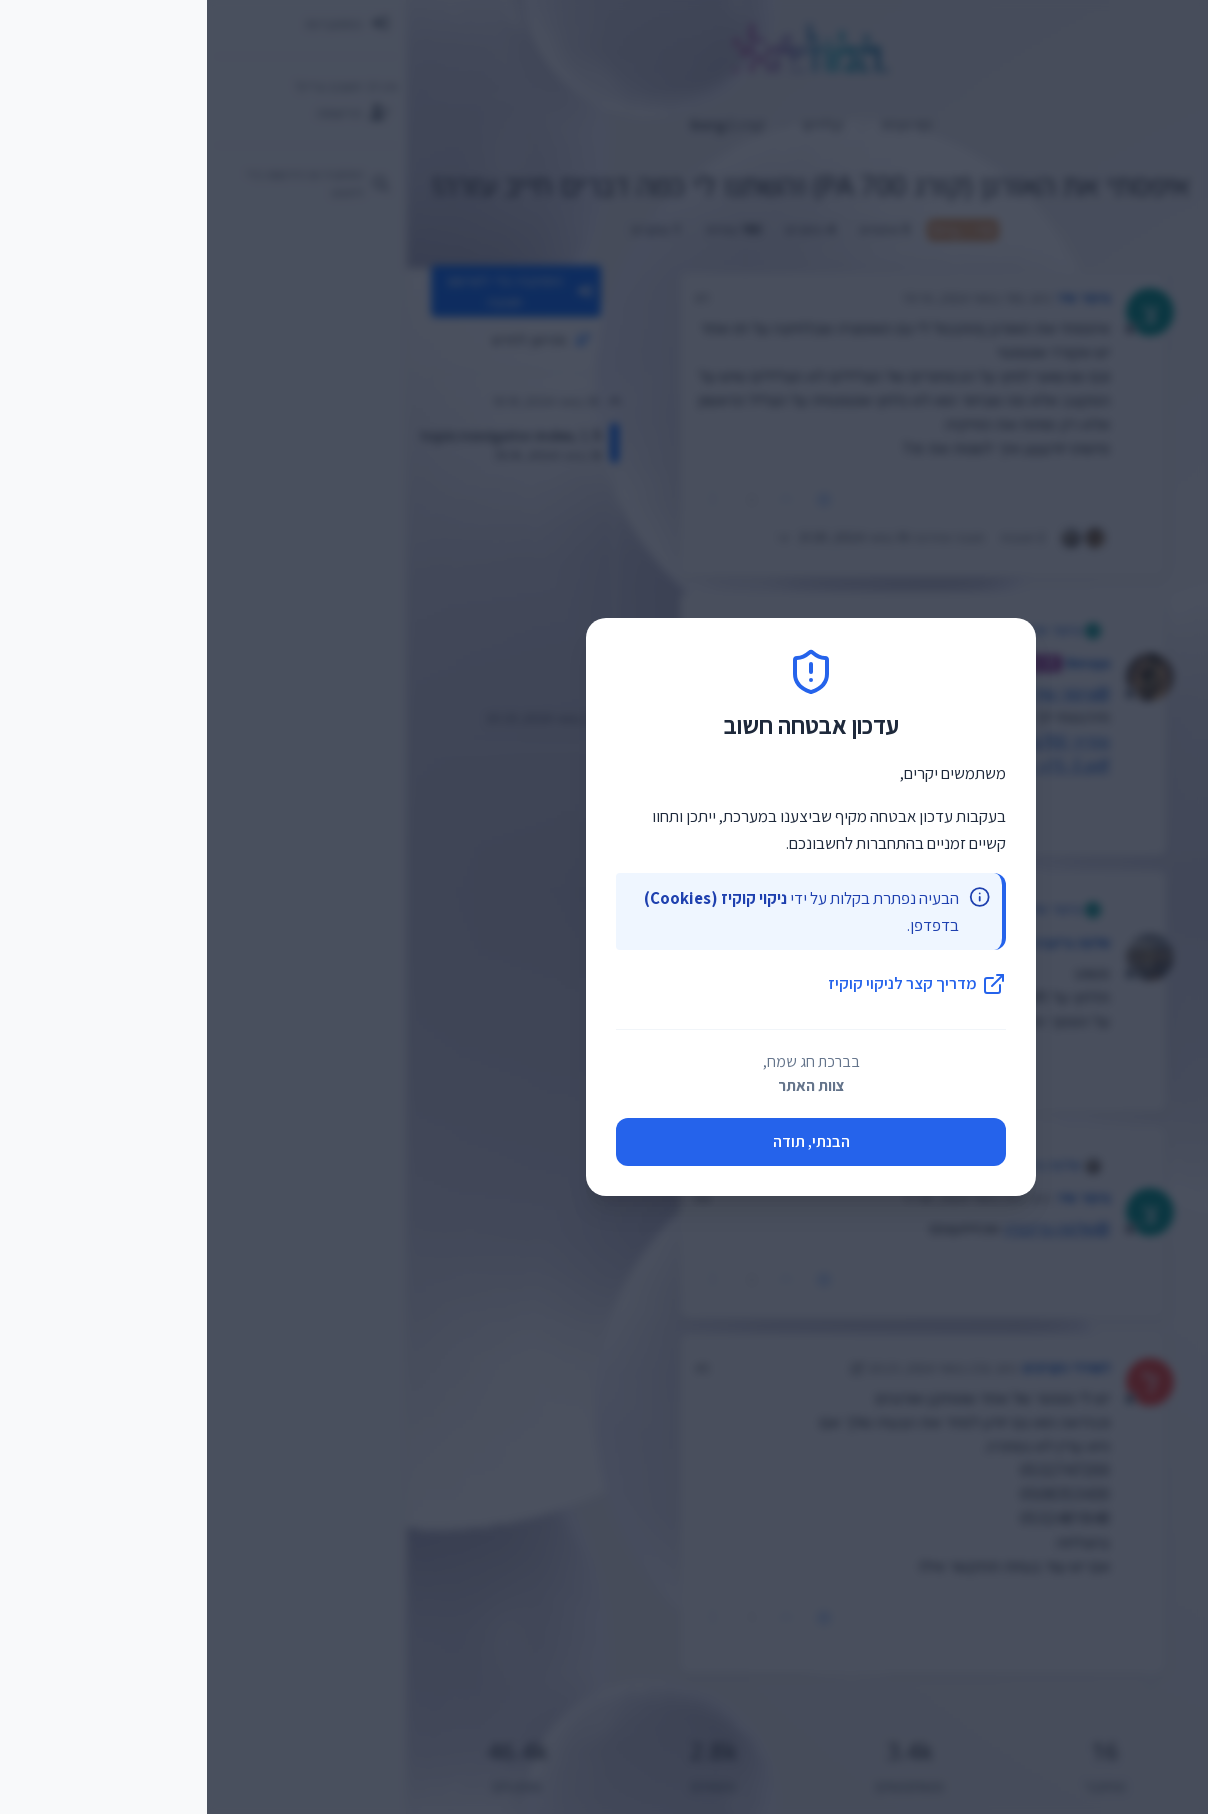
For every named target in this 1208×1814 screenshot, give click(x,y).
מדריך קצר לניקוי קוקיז (710, 984)
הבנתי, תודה (604, 1141)
